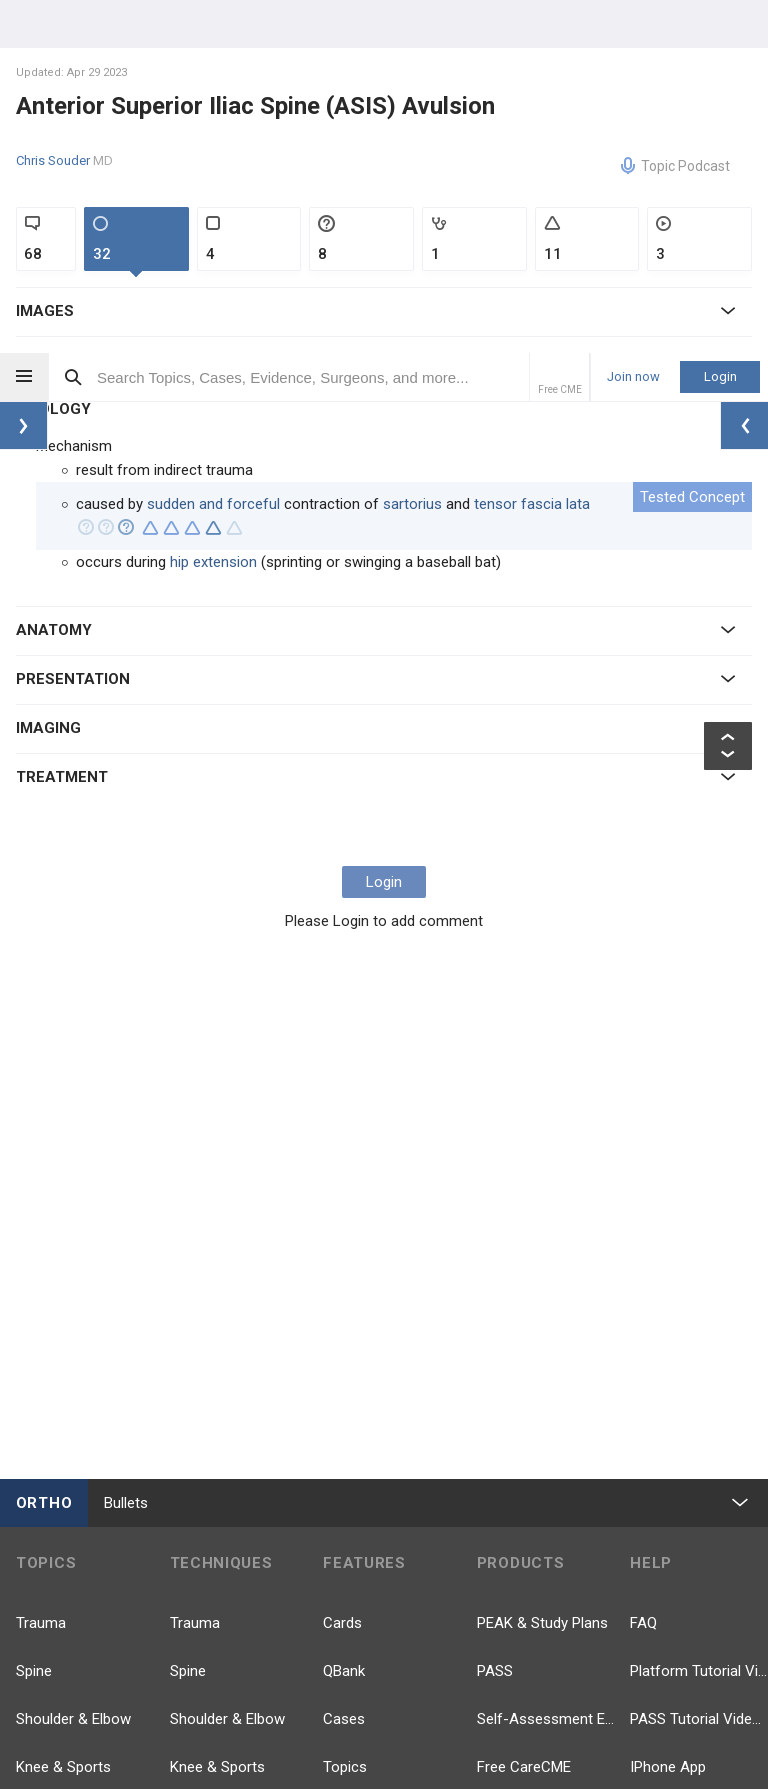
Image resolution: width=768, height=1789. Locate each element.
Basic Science (62, 1702)
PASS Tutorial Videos (699, 1366)
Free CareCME (524, 1414)
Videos (346, 1558)
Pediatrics (48, 1462)
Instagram (683, 1750)
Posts (342, 1510)
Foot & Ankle (58, 1606)
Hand (33, 1558)
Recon (37, 1510)
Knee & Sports (63, 1414)
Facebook (529, 1630)
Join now (633, 24)
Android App (670, 1462)
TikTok (518, 1750)
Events (345, 1606)
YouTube (679, 1630)
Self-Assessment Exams (546, 1366)
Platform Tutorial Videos (699, 1318)
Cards (342, 1270)
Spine (34, 1318)
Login (720, 23)
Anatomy (46, 1750)
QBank (344, 1318)
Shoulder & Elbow (73, 1366)
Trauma (41, 1270)
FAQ (643, 1270)
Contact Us (667, 1510)
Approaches (210, 1702)
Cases (344, 1366)
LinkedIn (677, 1690)
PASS (495, 1318)
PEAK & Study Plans (542, 1270)
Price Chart (513, 1462)
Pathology (49, 1654)
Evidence (352, 1462)
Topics (345, 1414)
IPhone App (668, 1414)
